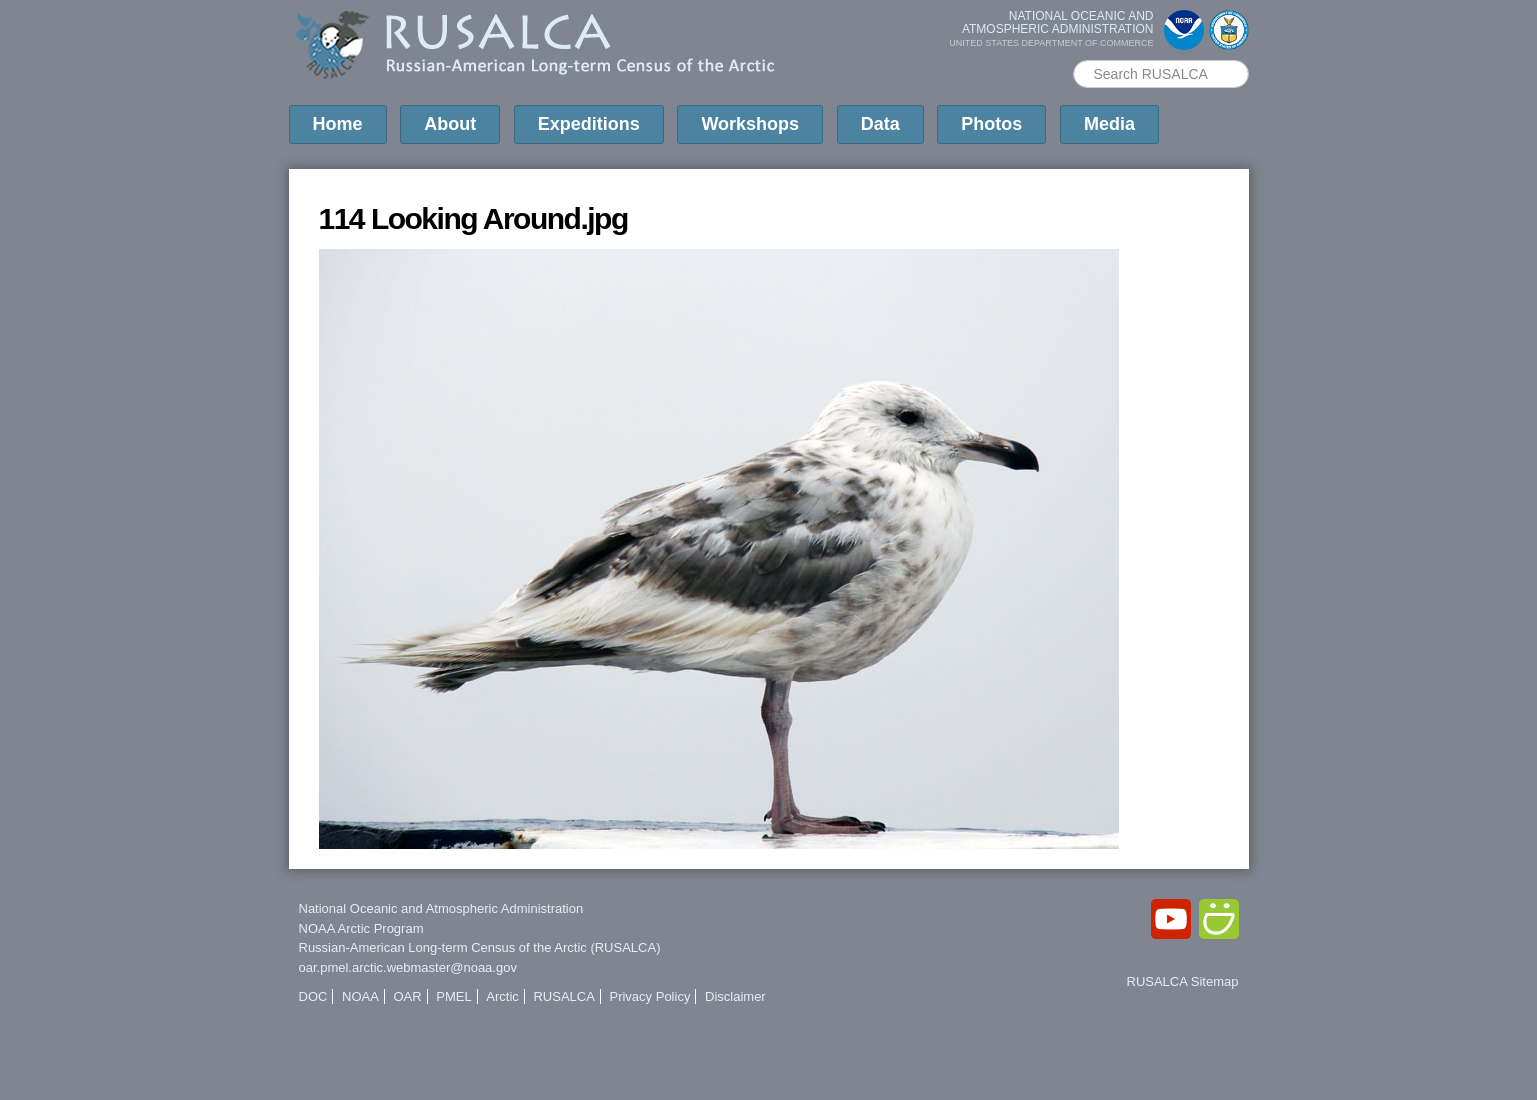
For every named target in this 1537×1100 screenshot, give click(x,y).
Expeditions (589, 124)
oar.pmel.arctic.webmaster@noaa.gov (408, 967)
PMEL (453, 996)
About (450, 124)
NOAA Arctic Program (361, 928)
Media (1109, 124)
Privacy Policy (649, 996)
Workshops (750, 124)
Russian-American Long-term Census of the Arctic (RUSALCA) (480, 947)
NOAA (360, 996)
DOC (313, 996)
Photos (991, 124)
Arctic (502, 996)
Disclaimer (735, 996)
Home (338, 124)
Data (880, 124)
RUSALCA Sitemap (1183, 981)
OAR (407, 996)
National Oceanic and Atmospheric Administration (441, 908)
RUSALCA (563, 996)
